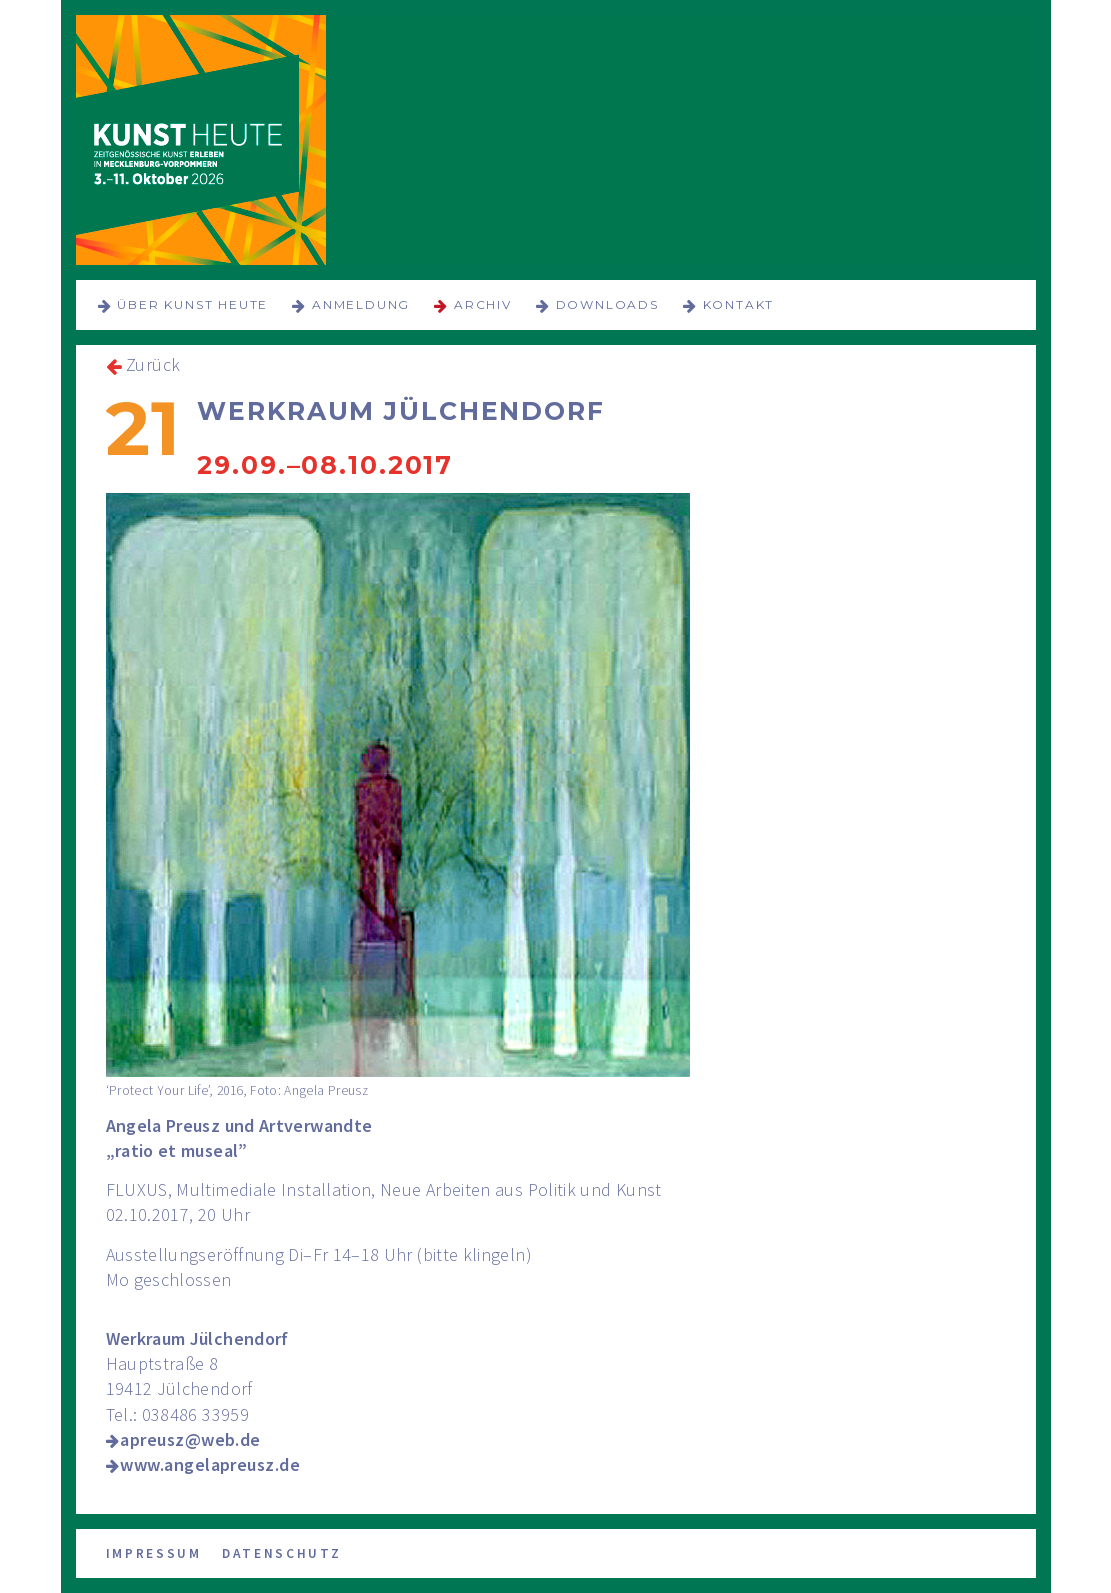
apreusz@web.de (190, 1439)
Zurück (153, 364)
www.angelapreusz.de (210, 1464)
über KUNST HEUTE (192, 304)
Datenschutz (282, 1553)
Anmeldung (361, 304)
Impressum (154, 1553)
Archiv (483, 304)
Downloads (607, 304)
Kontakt (739, 304)
